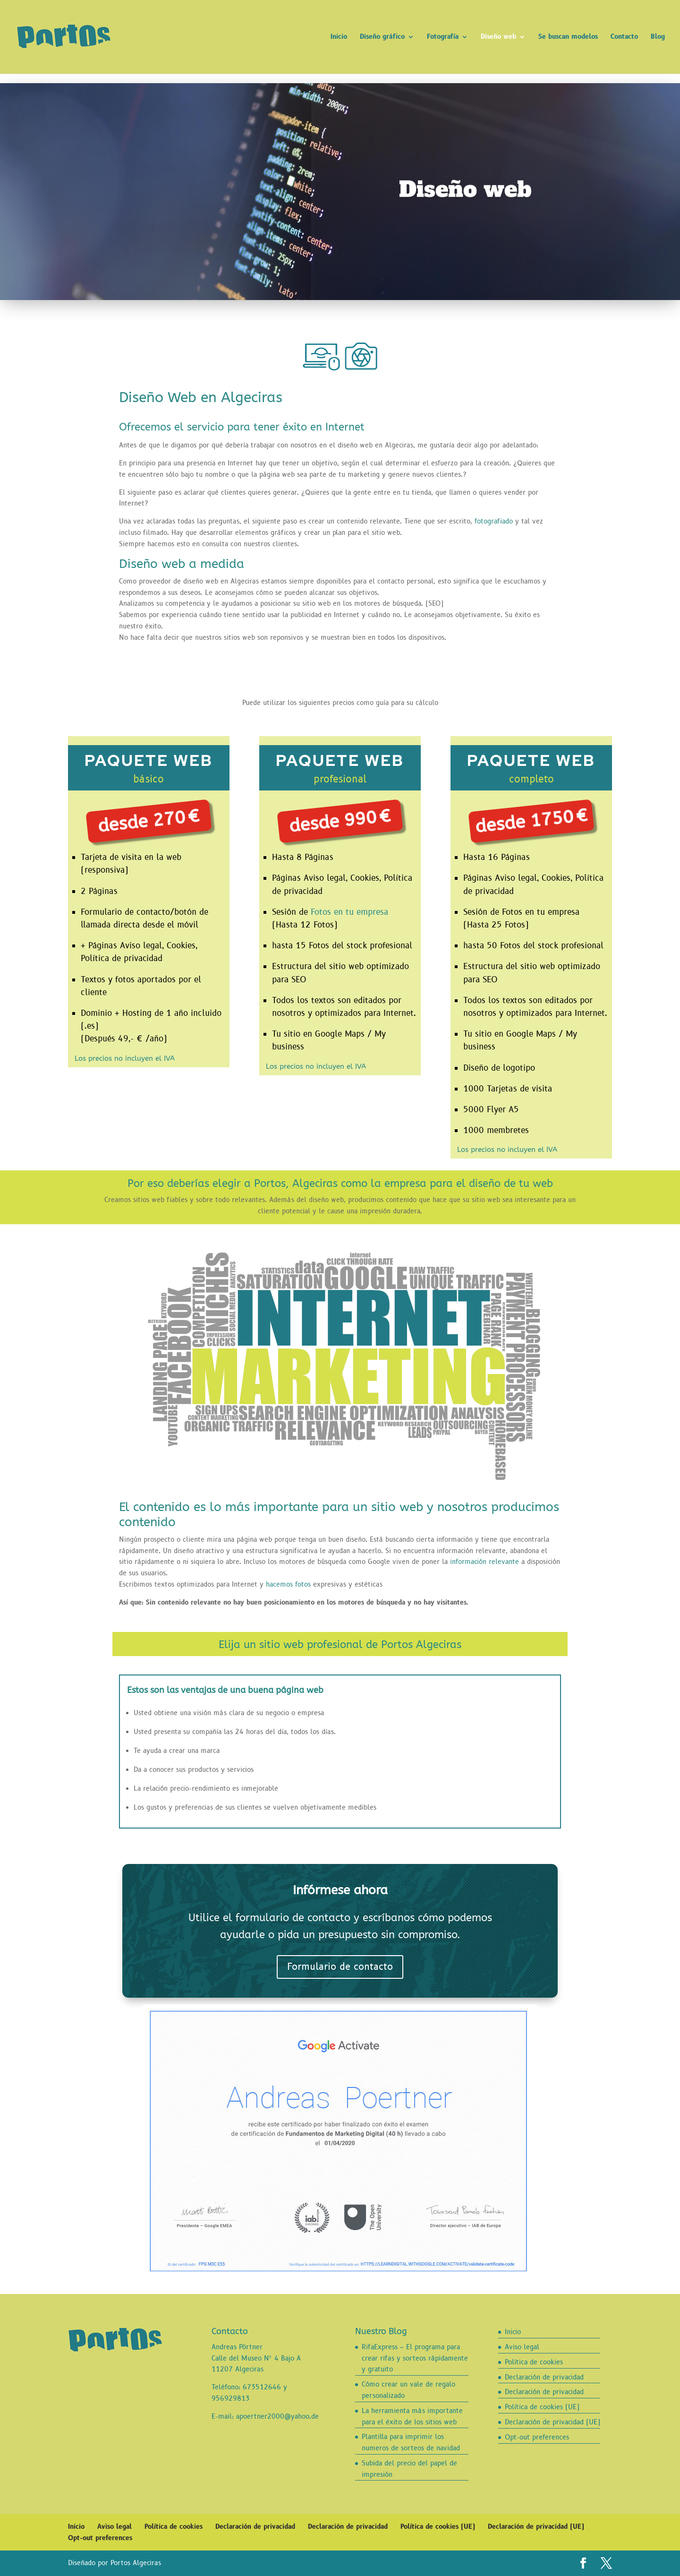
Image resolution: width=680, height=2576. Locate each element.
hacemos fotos (288, 1584)
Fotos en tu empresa (349, 912)
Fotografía (443, 37)
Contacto (624, 37)
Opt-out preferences (537, 2437)
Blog (658, 37)
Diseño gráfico (382, 37)
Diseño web (498, 37)
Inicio (339, 37)
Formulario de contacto (340, 1967)
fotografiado (494, 521)
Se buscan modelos (568, 37)
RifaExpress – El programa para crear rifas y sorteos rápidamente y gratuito (415, 2358)
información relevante (484, 1561)
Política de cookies (534, 2362)
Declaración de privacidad (544, 2377)
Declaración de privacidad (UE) (552, 2422)
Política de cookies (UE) (542, 2407)
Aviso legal (522, 2347)
